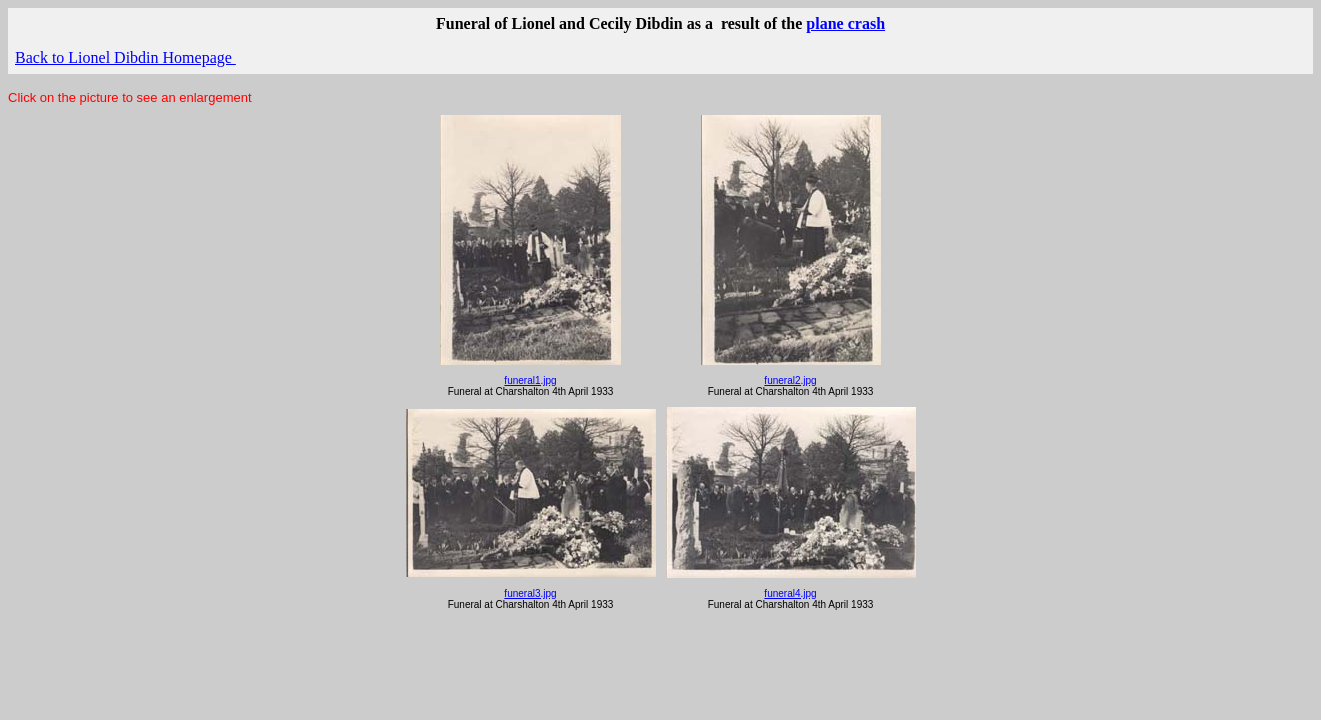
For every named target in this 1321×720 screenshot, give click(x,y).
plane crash (845, 23)
